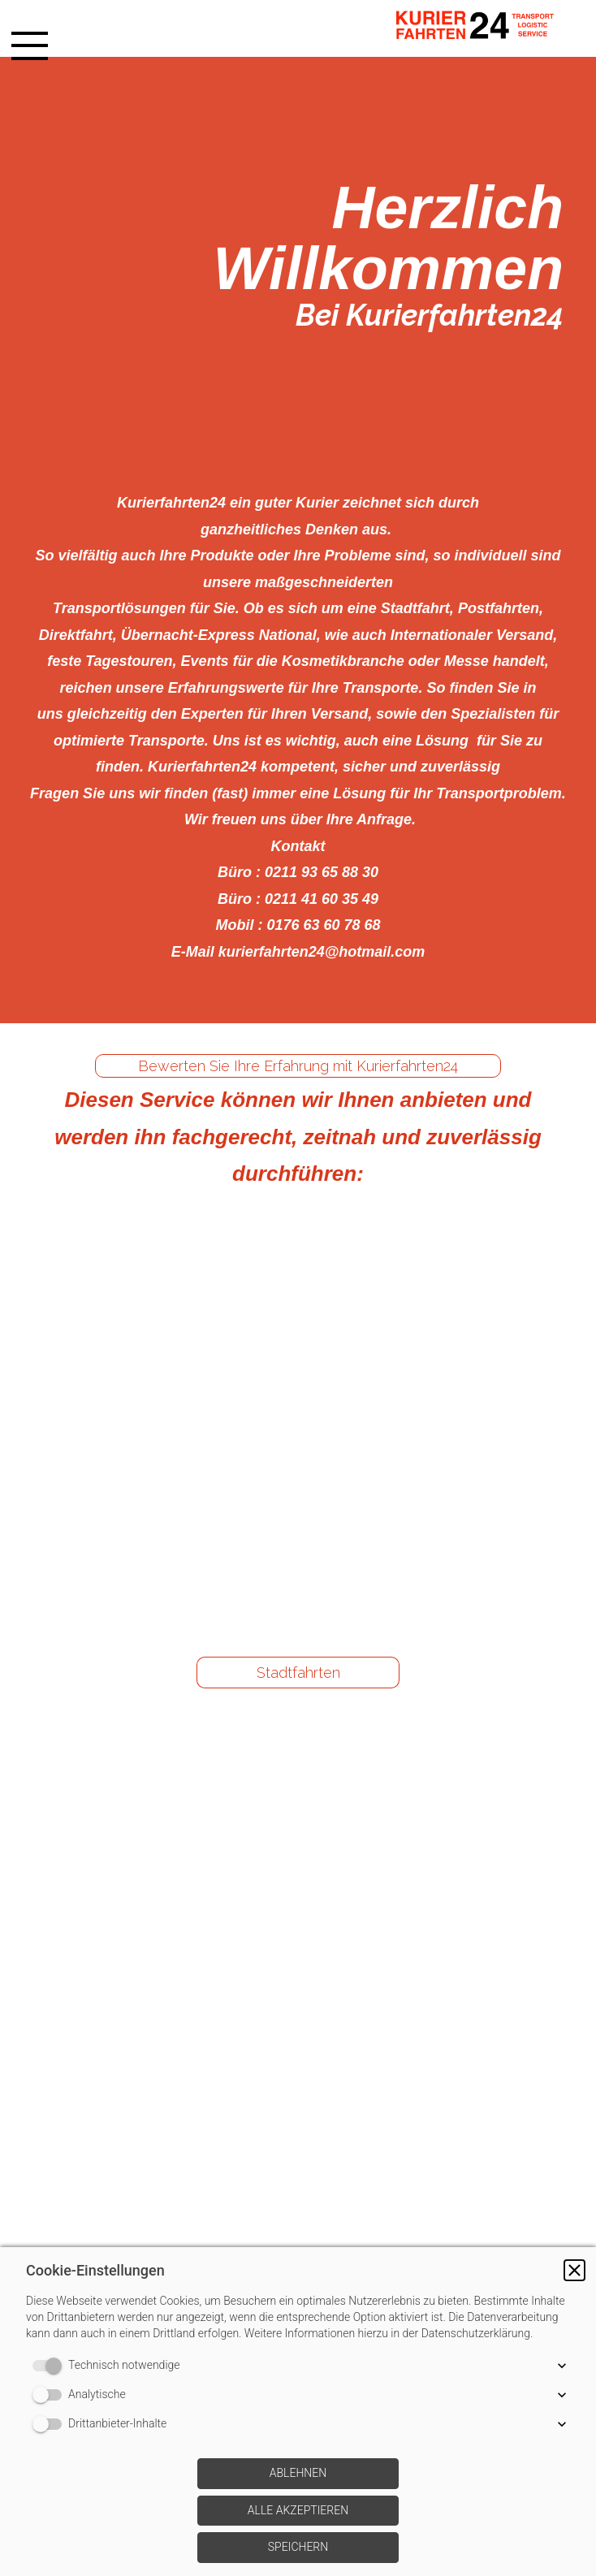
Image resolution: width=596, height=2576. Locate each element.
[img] (482, 28)
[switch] (50, 2366)
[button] (574, 2270)
